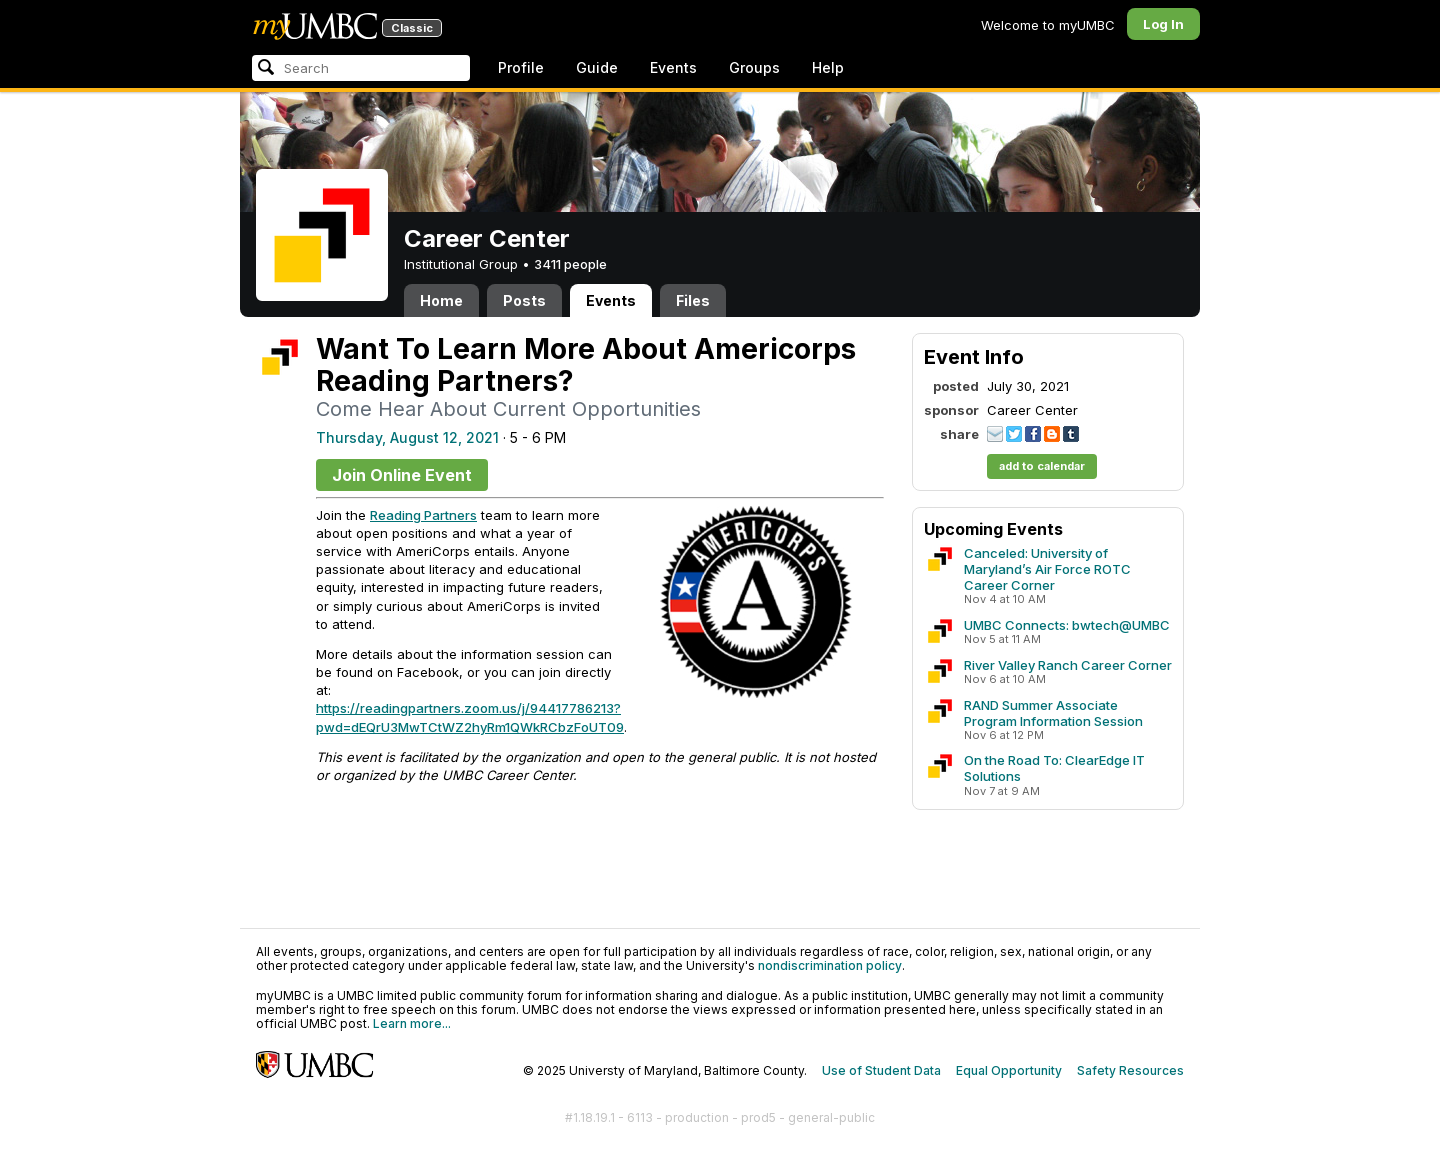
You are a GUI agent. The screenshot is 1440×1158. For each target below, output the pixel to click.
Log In (1163, 24)
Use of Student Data (881, 1070)
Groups (754, 67)
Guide (597, 67)
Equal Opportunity (1009, 1070)
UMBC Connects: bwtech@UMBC (1067, 625)
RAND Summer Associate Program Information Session (1053, 713)
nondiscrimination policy (830, 965)
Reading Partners (423, 515)
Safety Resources (1130, 1070)
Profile (521, 67)
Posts (524, 300)
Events (673, 67)
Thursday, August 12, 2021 (407, 437)
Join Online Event (402, 475)
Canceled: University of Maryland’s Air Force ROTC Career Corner (1047, 569)
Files (693, 300)
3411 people (570, 264)
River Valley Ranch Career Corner (1068, 665)
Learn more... (412, 1023)
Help (828, 67)
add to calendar (1042, 466)
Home (441, 300)
